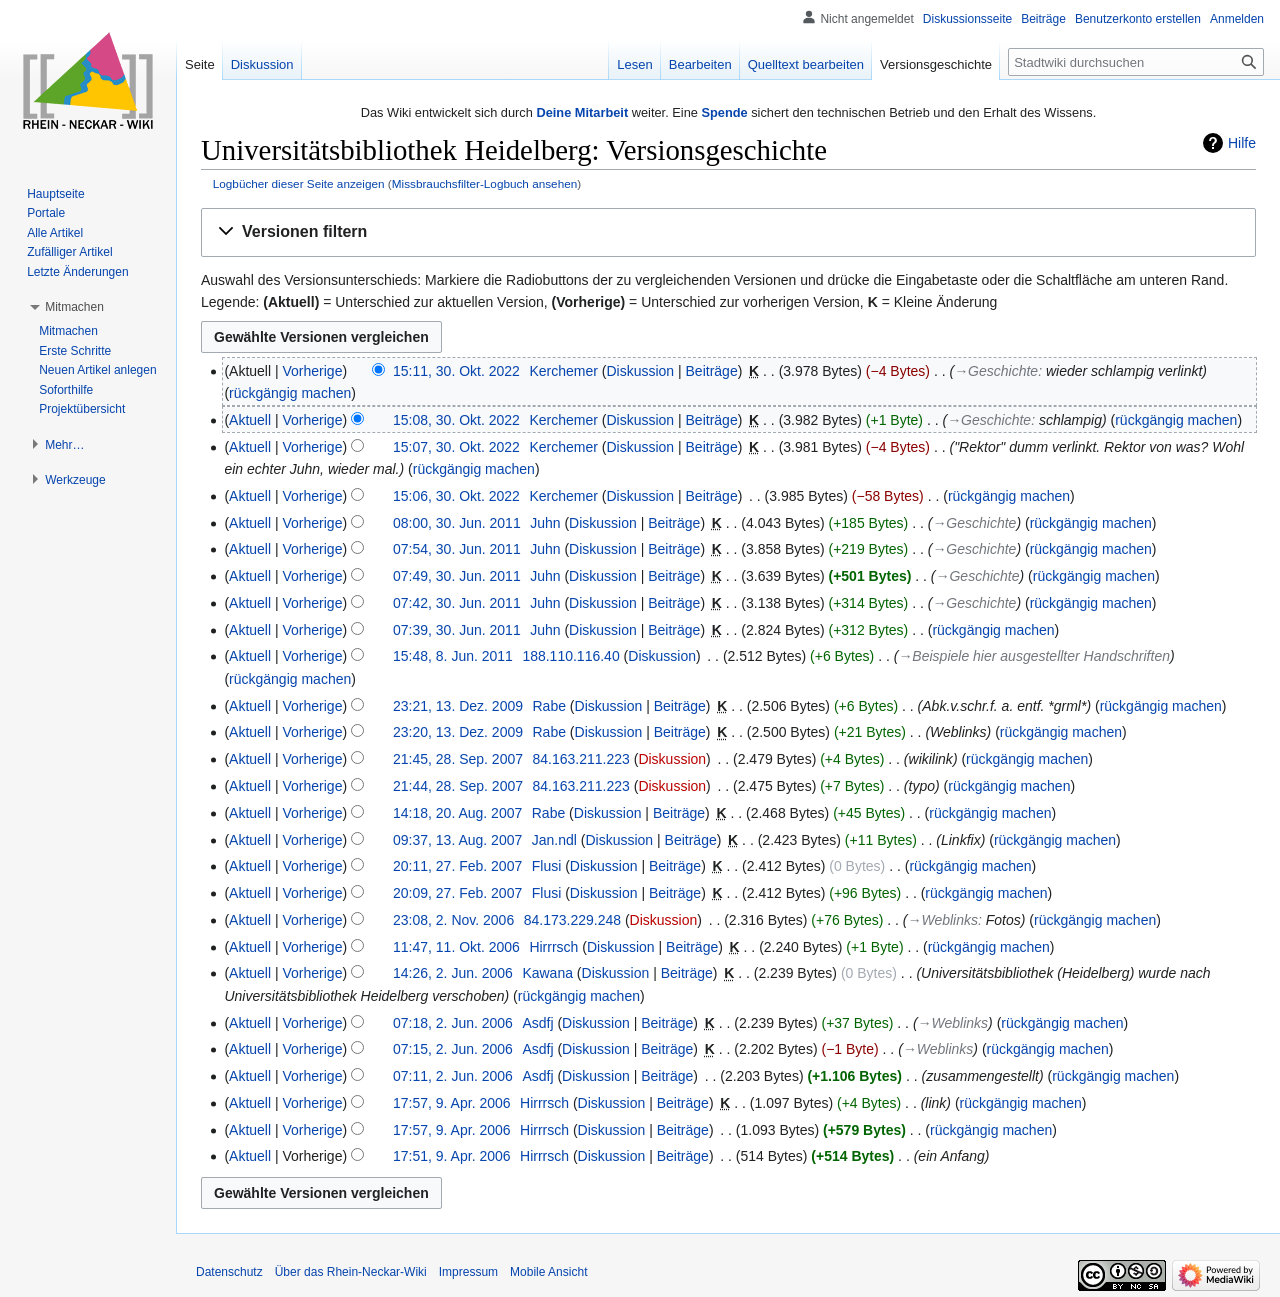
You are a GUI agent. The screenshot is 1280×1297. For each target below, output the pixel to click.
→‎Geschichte (996, 371)
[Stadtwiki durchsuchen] (1136, 62)
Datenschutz (229, 1272)
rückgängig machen (290, 393)
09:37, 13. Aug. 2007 (457, 840)
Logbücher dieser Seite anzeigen (299, 183)
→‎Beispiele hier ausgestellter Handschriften (1034, 656)
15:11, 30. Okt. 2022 (456, 371)
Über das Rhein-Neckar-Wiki (351, 1272)
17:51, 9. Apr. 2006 (452, 1156)
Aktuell (250, 420)
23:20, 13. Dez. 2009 (458, 732)
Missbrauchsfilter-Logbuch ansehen (485, 183)
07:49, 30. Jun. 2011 (457, 576)
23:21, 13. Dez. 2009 (458, 706)
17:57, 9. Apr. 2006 (452, 1103)
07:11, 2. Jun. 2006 (453, 1076)
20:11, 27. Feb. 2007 (457, 866)
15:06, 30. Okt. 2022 (456, 496)
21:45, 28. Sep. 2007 (458, 759)
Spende (724, 112)
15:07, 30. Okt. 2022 (456, 447)
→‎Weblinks (942, 920)
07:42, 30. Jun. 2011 (457, 603)
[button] (728, 232)
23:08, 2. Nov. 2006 (453, 920)
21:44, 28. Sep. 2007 (458, 786)
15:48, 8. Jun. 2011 (453, 656)
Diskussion (640, 371)
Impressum (468, 1272)
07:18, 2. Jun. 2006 (453, 1023)
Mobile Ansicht (548, 1272)
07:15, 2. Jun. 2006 (453, 1049)
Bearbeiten (700, 64)
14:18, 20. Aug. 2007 (457, 813)
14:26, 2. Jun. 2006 (453, 973)
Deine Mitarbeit (582, 112)
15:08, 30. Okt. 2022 (456, 420)
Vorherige (313, 371)
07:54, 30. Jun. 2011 (457, 549)
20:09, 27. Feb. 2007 (457, 893)
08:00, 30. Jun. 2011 (457, 523)
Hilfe (1242, 143)
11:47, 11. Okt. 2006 (456, 947)
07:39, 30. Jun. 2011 (457, 630)
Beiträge (712, 371)
